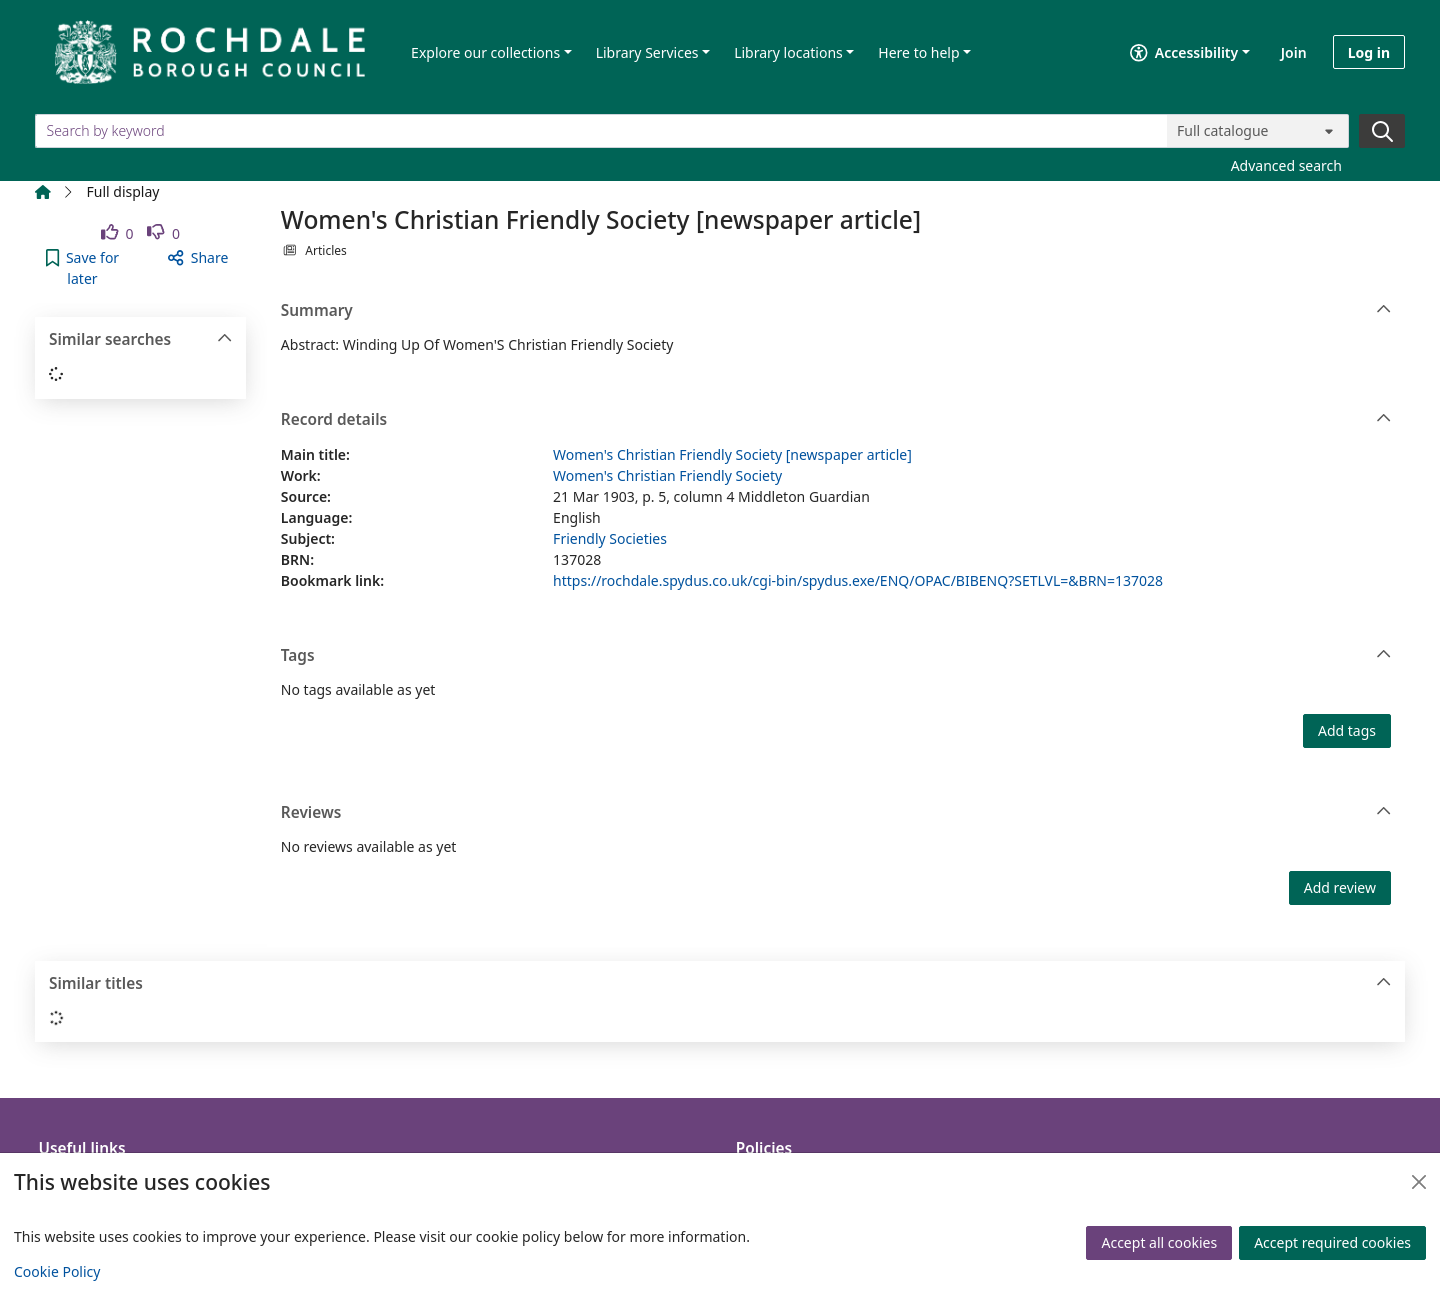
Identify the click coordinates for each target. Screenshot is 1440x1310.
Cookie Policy (57, 1271)
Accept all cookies (1159, 1242)
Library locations (788, 52)
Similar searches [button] (140, 340)
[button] (82, 268)
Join (1294, 52)
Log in (1369, 52)
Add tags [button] (1347, 730)
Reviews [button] (836, 813)
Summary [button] (836, 311)
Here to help (918, 52)
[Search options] (1258, 131)
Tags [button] (836, 656)
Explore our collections (485, 52)
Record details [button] (836, 420)
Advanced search (1286, 165)
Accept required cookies (1332, 1242)
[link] (117, 233)
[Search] (1382, 131)
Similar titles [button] (720, 984)
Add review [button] (1340, 887)
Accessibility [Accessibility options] (1184, 52)
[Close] (1419, 1182)
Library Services (647, 52)
